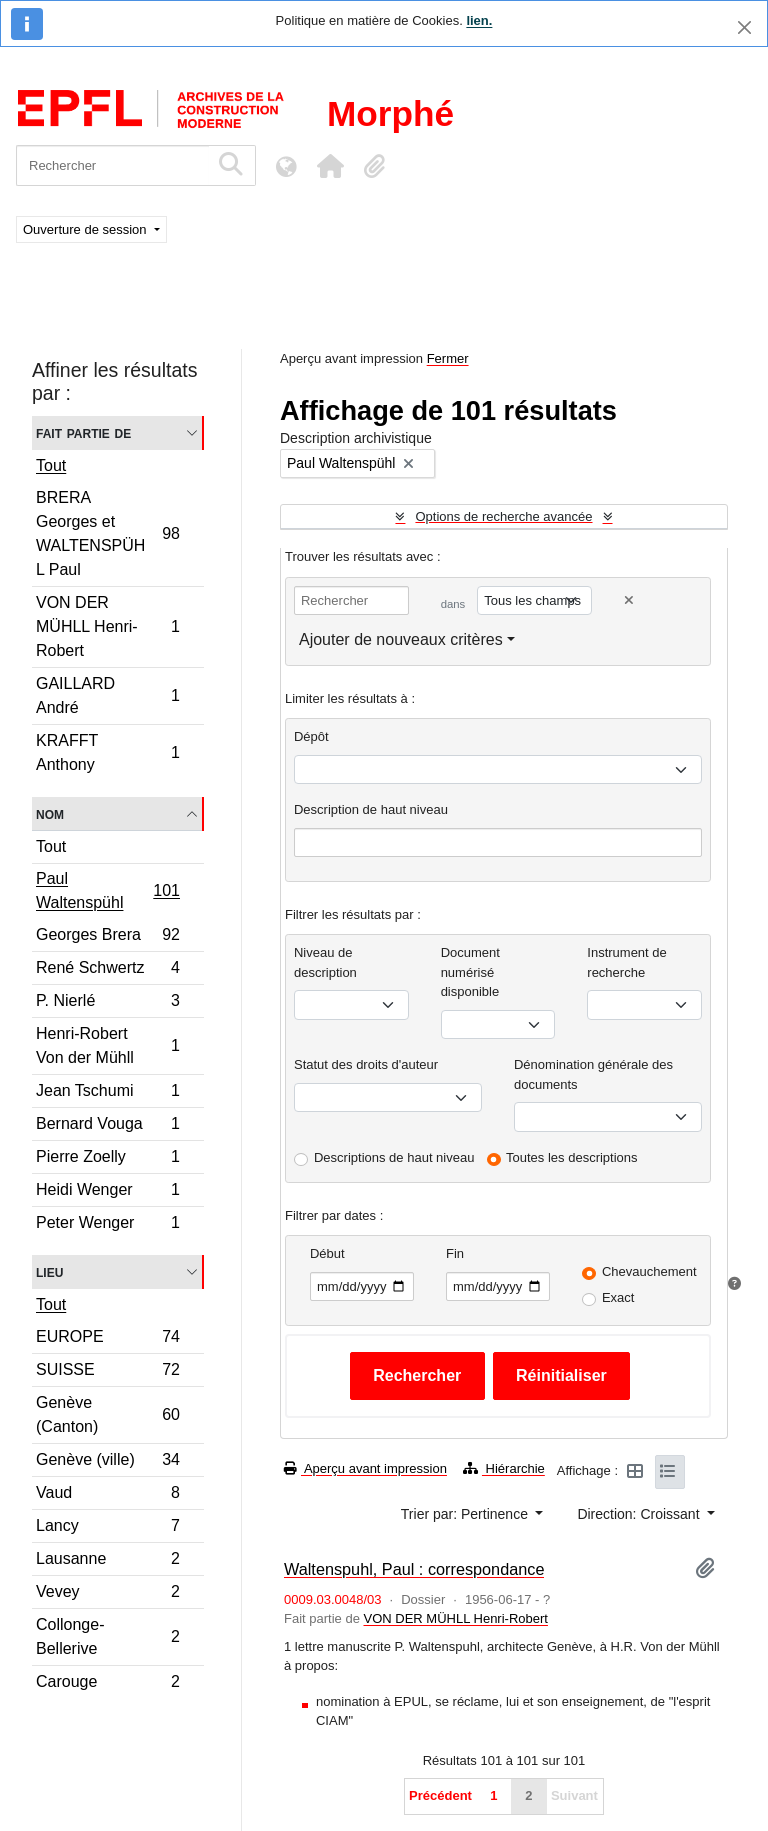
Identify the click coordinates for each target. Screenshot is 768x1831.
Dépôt (311, 736)
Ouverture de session (86, 229)
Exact (618, 1297)
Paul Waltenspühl (107, 890)
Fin (455, 1253)
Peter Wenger (107, 1225)
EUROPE (107, 1339)
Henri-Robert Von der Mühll (107, 1045)
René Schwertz (107, 970)
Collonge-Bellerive (107, 1636)
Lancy (107, 1528)
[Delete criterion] (629, 600)
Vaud (107, 1495)
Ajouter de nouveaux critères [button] (401, 639)
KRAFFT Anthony (107, 752)
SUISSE (107, 1372)
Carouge (107, 1684)
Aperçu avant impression (365, 1468)
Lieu (49, 1271)
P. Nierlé (107, 1003)
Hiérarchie (504, 1468)
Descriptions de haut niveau (394, 1157)
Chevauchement (649, 1271)
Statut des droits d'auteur (366, 1064)
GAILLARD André (107, 695)
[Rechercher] (112, 165)
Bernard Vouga (107, 1126)
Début (327, 1253)
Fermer (448, 358)
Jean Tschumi (107, 1093)
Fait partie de (83, 432)
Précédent (440, 1795)
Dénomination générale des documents (593, 1074)
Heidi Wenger (107, 1192)
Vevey (107, 1594)
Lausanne (107, 1561)
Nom (50, 813)
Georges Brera (107, 937)
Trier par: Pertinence (466, 1514)
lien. (479, 20)
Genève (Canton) (107, 1414)
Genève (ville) (107, 1462)
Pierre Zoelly (107, 1159)
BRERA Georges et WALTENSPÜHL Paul (107, 533)
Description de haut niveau (371, 809)
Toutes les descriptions (572, 1157)
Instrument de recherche (627, 962)
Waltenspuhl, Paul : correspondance (414, 1569)
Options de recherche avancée (503, 516)
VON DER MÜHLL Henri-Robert (107, 626)
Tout (51, 465)
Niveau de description (325, 962)
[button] (330, 166)
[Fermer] (744, 27)
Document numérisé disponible (470, 972)
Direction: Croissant (640, 1514)
